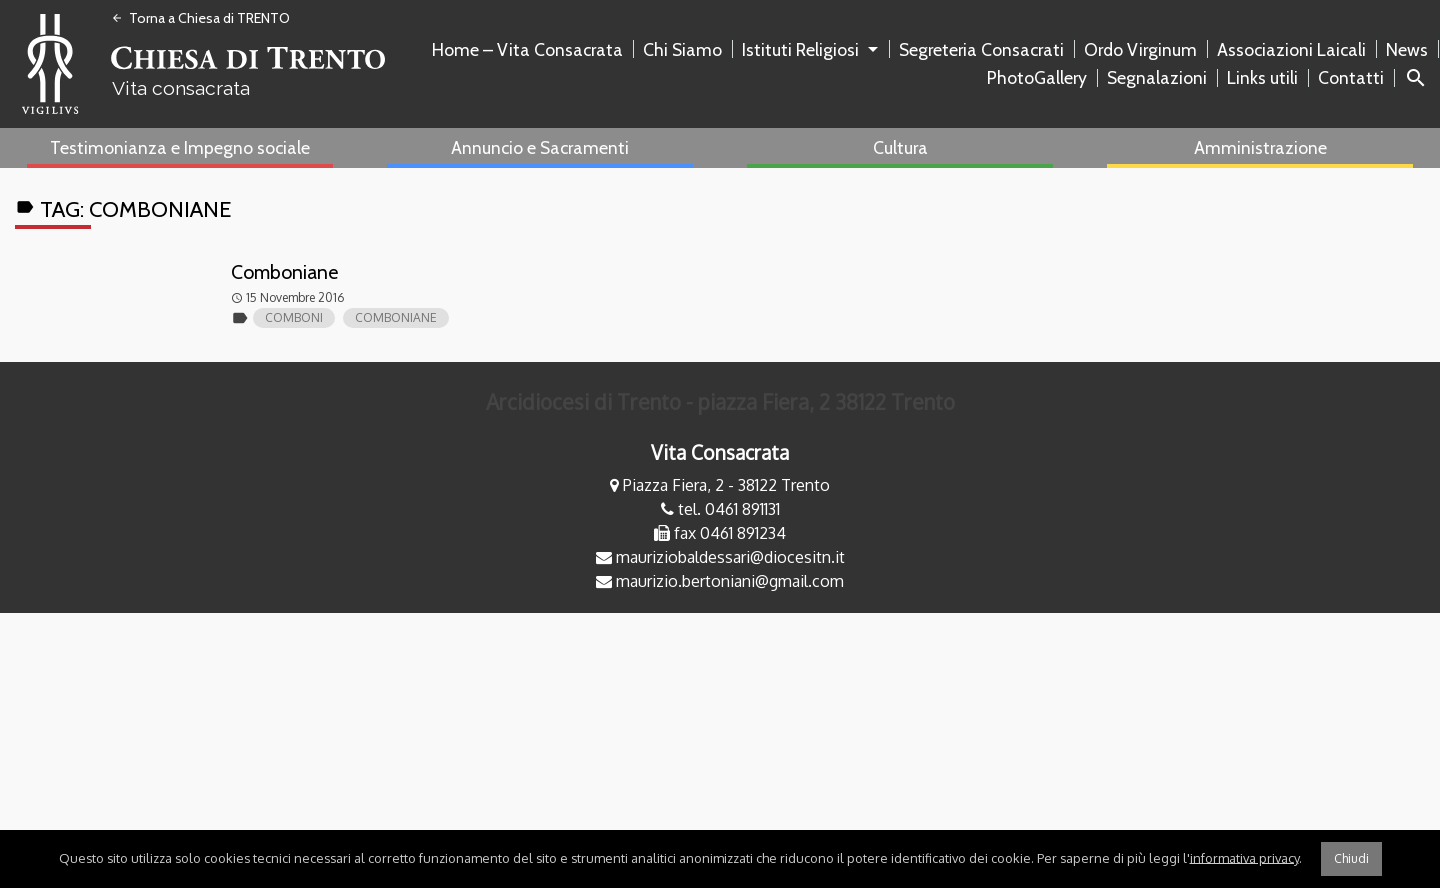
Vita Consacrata (720, 452)
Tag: (130, 208)
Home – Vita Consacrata (527, 49)
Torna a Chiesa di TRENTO (200, 18)
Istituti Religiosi (800, 49)
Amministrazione (1260, 147)
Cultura (900, 147)
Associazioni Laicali (1291, 49)
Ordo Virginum (1140, 49)
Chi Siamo (682, 49)
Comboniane (284, 272)
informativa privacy (1244, 857)
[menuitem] (531, 50)
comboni (294, 317)
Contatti (1351, 77)
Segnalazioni (1157, 77)
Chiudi (1351, 858)
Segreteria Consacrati (981, 49)
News (1407, 49)
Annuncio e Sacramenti (540, 147)
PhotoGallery (1037, 77)
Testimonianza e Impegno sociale (180, 147)
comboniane (396, 317)
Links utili (1262, 77)
